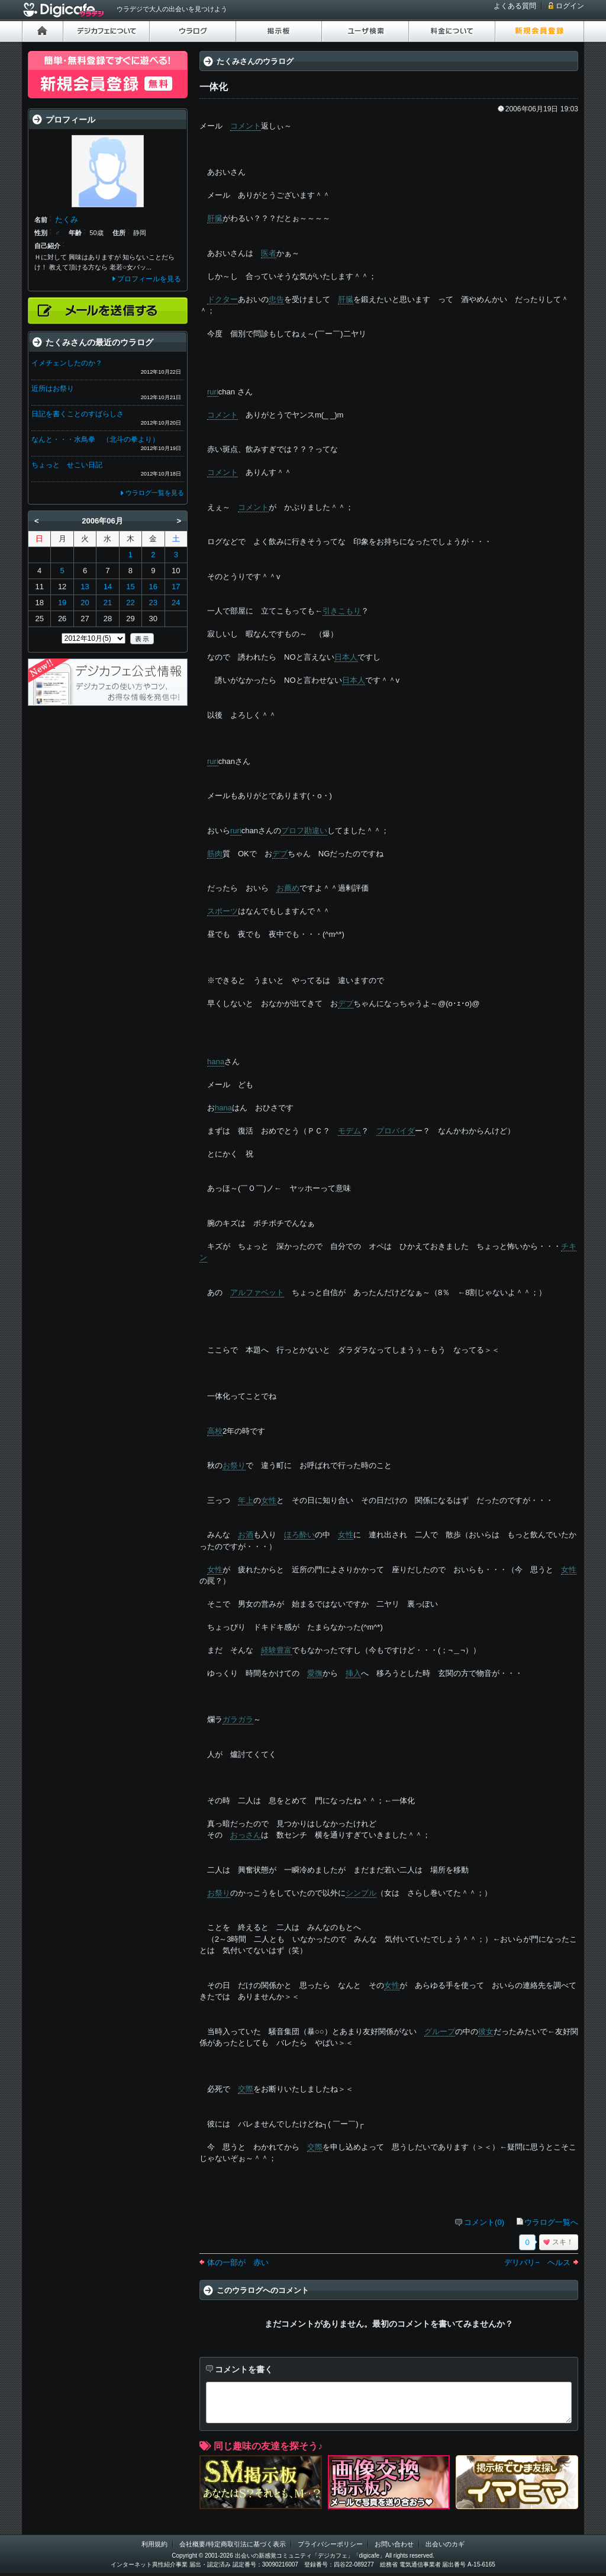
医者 (268, 253)
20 (84, 602)
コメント (245, 125)
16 (153, 586)
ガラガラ (238, 1719)
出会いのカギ (445, 2544)
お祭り (234, 1465)
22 (130, 602)
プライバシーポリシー (330, 2544)
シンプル (361, 1892)
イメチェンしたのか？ (66, 363)
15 (130, 586)
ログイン (570, 6)
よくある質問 (515, 6)
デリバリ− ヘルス (537, 2262)
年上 (245, 1500)
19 (62, 602)
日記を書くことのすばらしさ (77, 414)
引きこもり (342, 610)
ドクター (222, 299)
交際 (245, 2088)
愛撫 (315, 1673)
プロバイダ (395, 1130)
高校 (215, 1431)
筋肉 (215, 853)
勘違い (315, 830)
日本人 (345, 657)
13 (84, 586)
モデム (349, 1130)
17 (176, 586)
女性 (268, 1500)
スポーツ (222, 911)
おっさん (245, 1834)
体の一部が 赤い (238, 2262)
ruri (212, 391)
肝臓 (215, 218)
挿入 (353, 1673)
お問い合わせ (394, 2544)
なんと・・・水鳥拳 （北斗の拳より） (95, 439)
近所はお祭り (52, 388)
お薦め (287, 888)
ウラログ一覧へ (551, 2222)
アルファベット (257, 1292)
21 (108, 602)
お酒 (245, 1534)
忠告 (276, 299)
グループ (439, 2031)
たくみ (66, 219)
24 (176, 602)
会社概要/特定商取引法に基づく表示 (232, 2544)
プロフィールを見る (149, 279)
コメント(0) (484, 2222)
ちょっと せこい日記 (66, 465)
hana (215, 1061)
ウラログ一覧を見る (154, 492)
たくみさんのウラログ (255, 61)
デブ (280, 853)
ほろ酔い (299, 1534)
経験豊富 (276, 1650)
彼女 (486, 2031)
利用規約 (154, 2544)
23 (153, 602)
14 (108, 586)
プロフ (292, 830)
